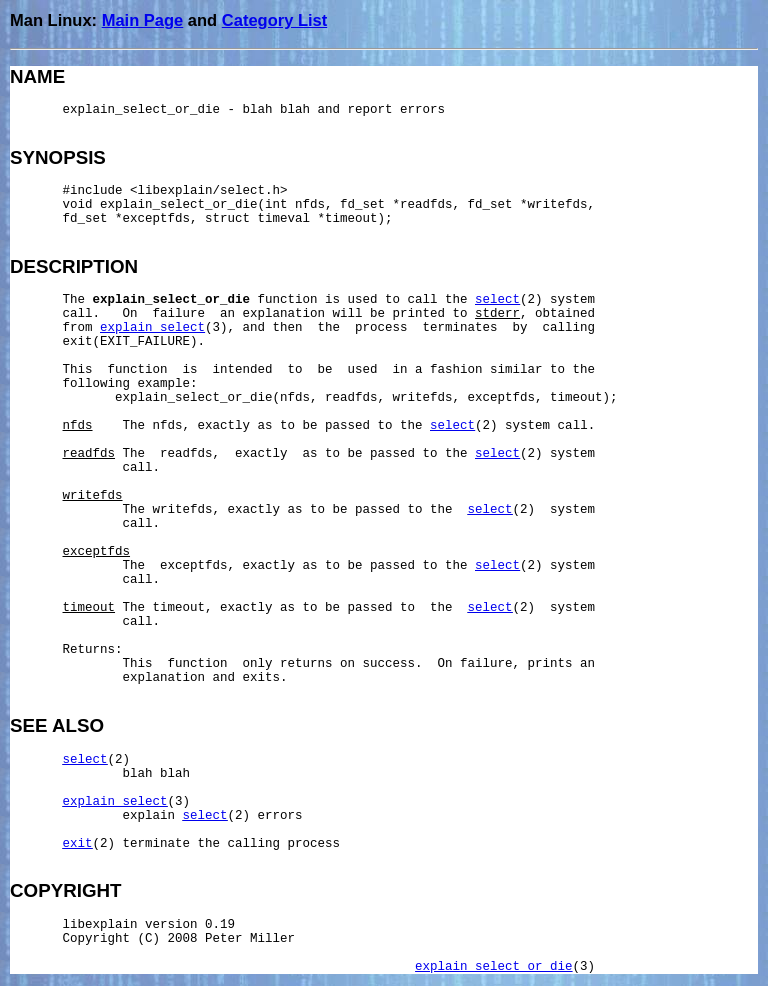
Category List (274, 20)
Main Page (143, 20)
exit (78, 844)
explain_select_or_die (494, 967)
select (497, 300)
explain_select (152, 328)
